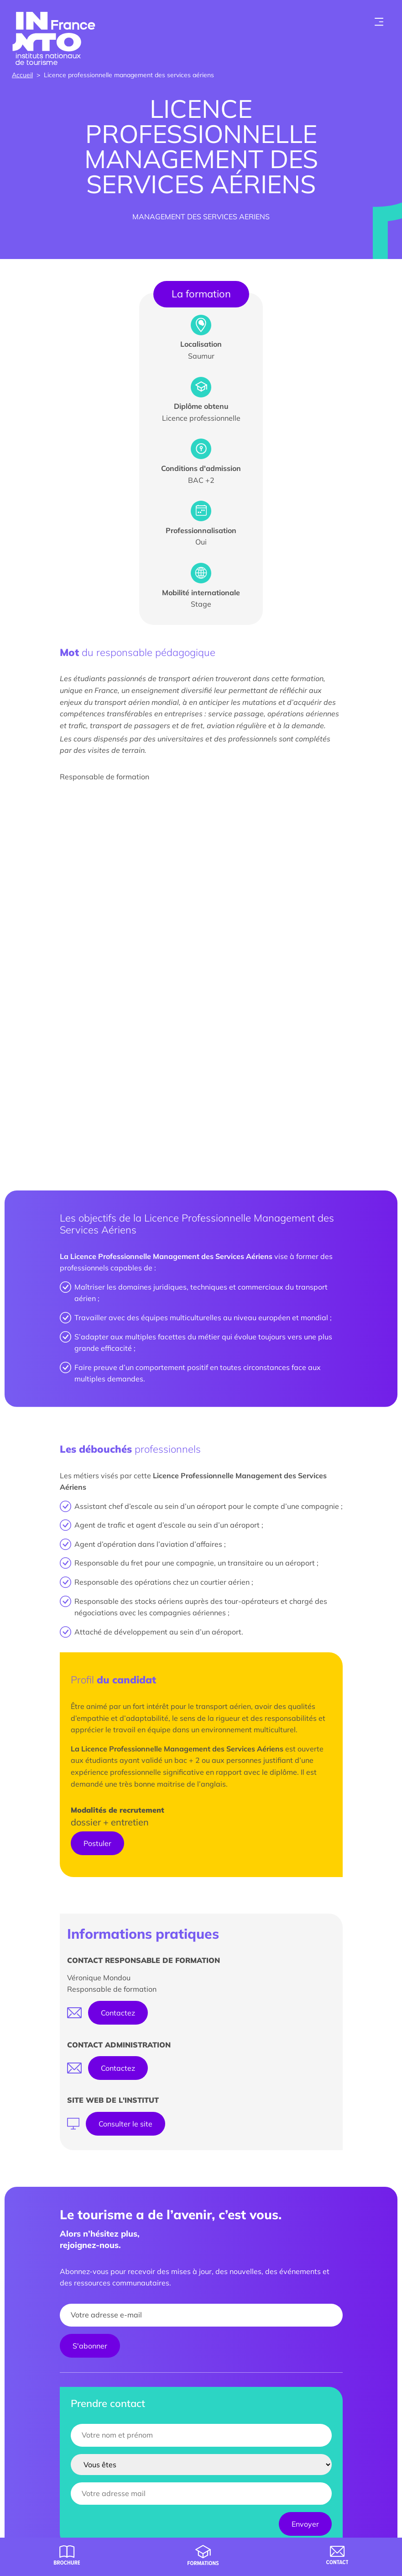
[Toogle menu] (379, 22)
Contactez (118, 2012)
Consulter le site (125, 2123)
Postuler (97, 1843)
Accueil (22, 75)
